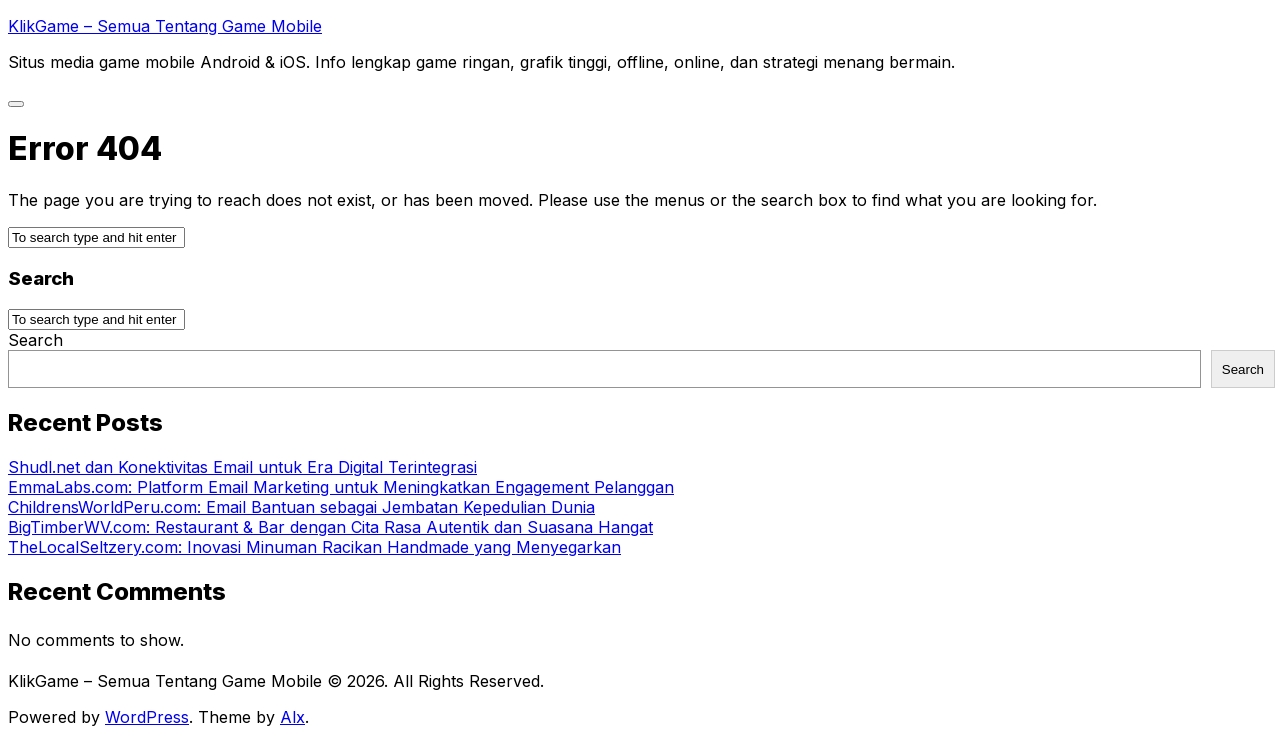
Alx (292, 717)
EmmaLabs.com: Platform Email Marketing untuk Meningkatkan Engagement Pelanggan (341, 487)
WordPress (147, 717)
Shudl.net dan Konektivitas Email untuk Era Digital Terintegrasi (242, 467)
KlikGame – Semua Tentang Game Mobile (165, 26)
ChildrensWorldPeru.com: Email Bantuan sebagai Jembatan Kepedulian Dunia (301, 507)
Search (35, 340)
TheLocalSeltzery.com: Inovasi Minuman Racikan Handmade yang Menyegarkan (314, 547)
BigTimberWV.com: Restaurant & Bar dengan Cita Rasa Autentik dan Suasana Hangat (330, 527)
